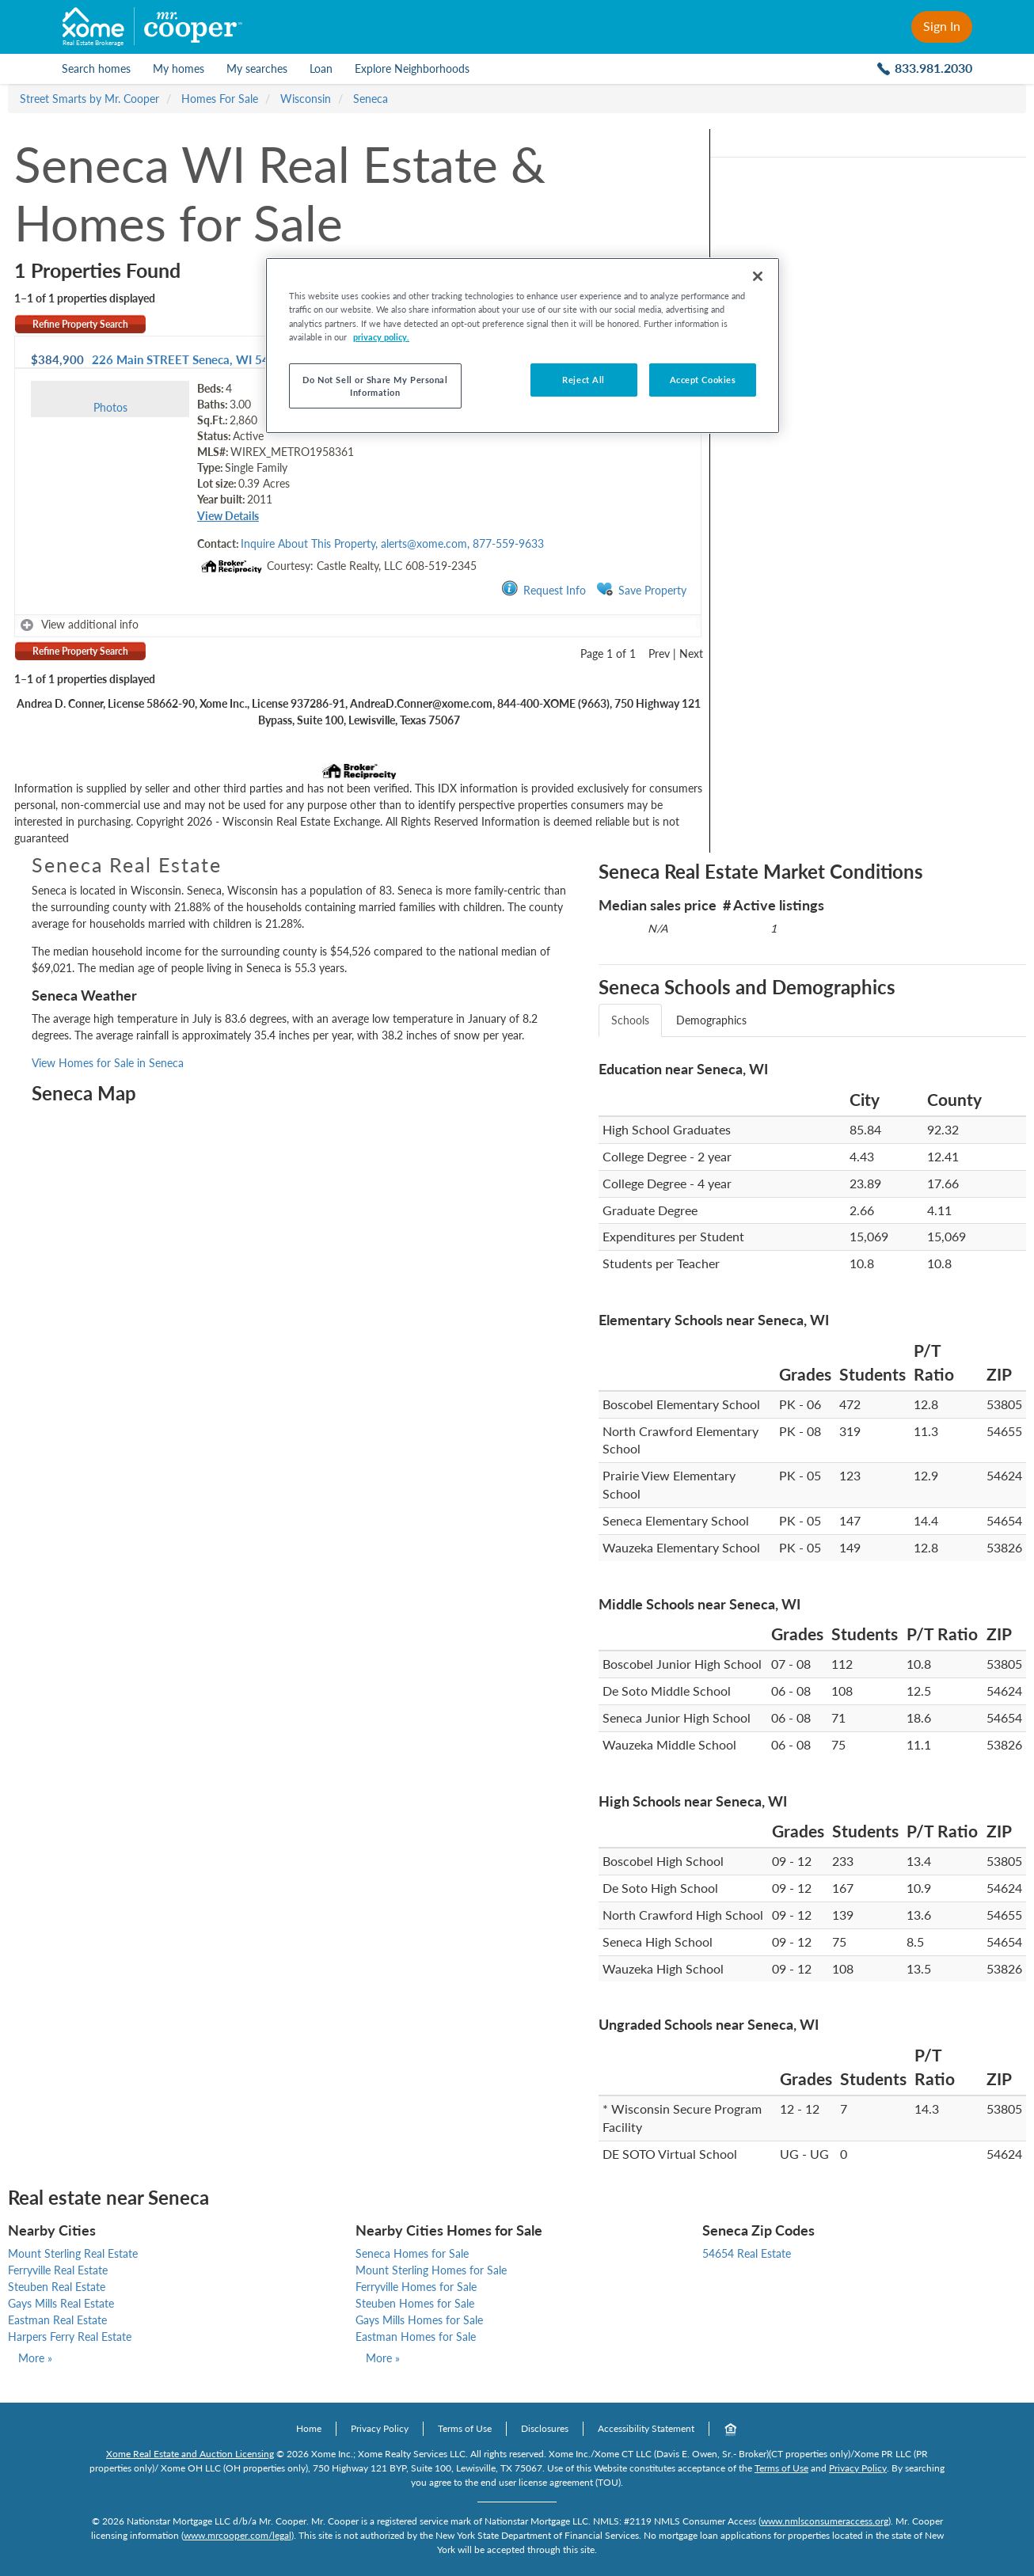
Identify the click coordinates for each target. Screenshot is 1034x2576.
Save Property (641, 589)
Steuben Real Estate (56, 2286)
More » (35, 2358)
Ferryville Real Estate (58, 2270)
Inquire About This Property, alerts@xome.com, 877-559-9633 (392, 543)
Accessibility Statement (646, 2428)
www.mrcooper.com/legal (237, 2535)
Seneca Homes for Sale (412, 2253)
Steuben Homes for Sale (414, 2303)
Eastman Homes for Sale (415, 2336)
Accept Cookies (703, 379)
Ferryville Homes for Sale (416, 2286)
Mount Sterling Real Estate (73, 2253)
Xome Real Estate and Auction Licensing (190, 2454)
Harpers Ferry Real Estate (69, 2336)
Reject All (583, 379)
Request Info (543, 589)
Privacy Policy (380, 2428)
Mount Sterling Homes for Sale (431, 2270)
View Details (228, 515)
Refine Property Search (80, 324)
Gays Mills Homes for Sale (419, 2320)
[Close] (757, 276)
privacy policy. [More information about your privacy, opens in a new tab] (381, 337)
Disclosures (544, 2428)
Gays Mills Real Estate (61, 2303)
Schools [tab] (630, 1020)
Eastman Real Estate (57, 2320)
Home (308, 2428)
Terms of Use (465, 2428)
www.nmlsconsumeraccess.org (824, 2521)
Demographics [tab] (711, 1020)
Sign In (941, 25)
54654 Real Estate (746, 2253)
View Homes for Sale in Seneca (108, 1063)
